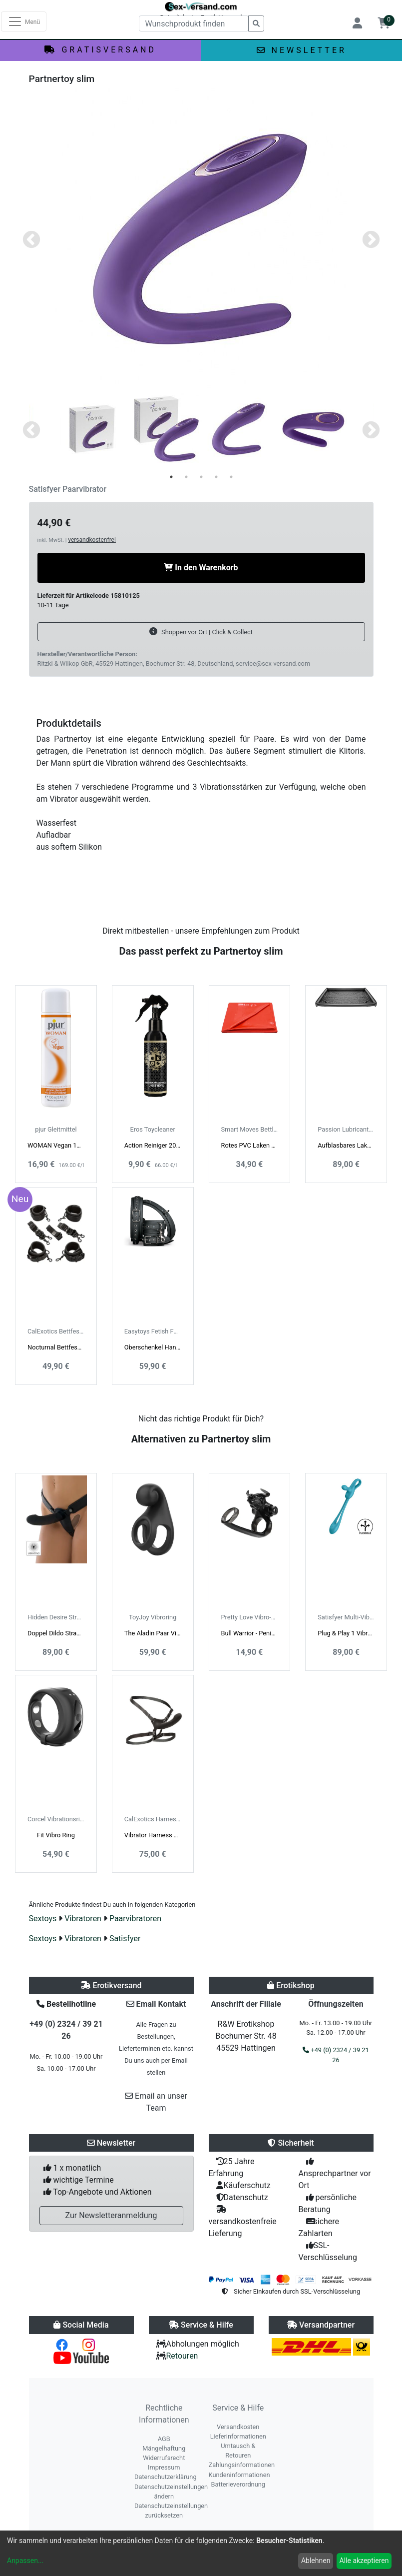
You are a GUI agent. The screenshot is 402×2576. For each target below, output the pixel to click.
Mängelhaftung (163, 2448)
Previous (31, 240)
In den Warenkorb (201, 567)
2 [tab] (186, 477)
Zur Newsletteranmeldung (111, 2215)
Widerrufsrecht (164, 2458)
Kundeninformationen (239, 2475)
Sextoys (43, 1918)
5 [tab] (231, 477)
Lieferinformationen (238, 2436)
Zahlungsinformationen (242, 2465)
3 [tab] (201, 477)
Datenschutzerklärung (165, 2477)
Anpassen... (25, 2561)
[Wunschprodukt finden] (194, 23)
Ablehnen (315, 2561)
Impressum (164, 2467)
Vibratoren (82, 1918)
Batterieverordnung (238, 2484)
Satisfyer (125, 1938)
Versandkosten (238, 2427)
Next (371, 240)
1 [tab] (171, 477)
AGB (164, 2439)
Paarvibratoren (135, 1918)
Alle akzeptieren (364, 2561)
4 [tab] (216, 477)
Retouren (182, 2356)
